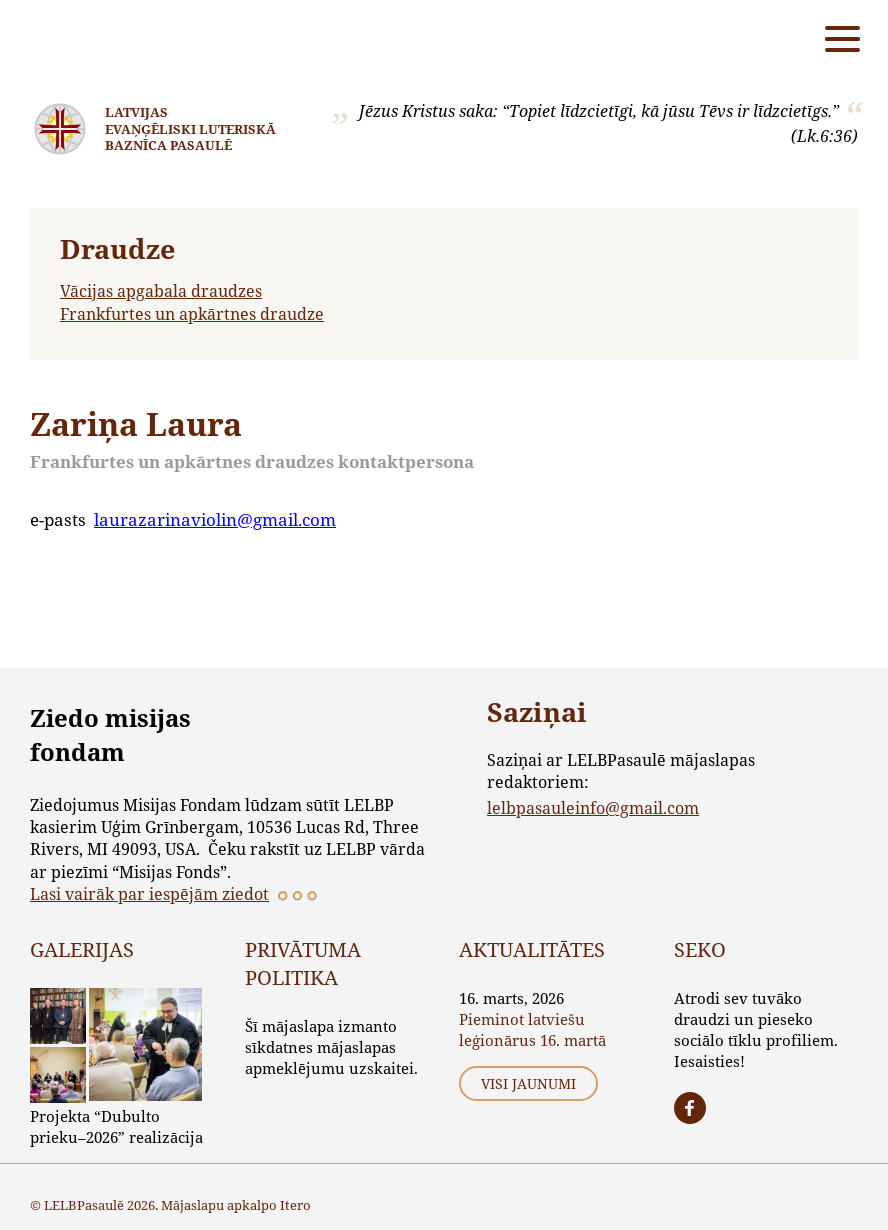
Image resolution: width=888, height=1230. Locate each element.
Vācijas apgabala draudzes (161, 290)
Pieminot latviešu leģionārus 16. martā (532, 1029)
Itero (295, 1205)
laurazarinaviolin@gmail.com (215, 519)
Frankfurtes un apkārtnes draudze (192, 313)
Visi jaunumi (528, 1083)
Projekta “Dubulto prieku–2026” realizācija (116, 1126)
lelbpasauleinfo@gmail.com (593, 807)
